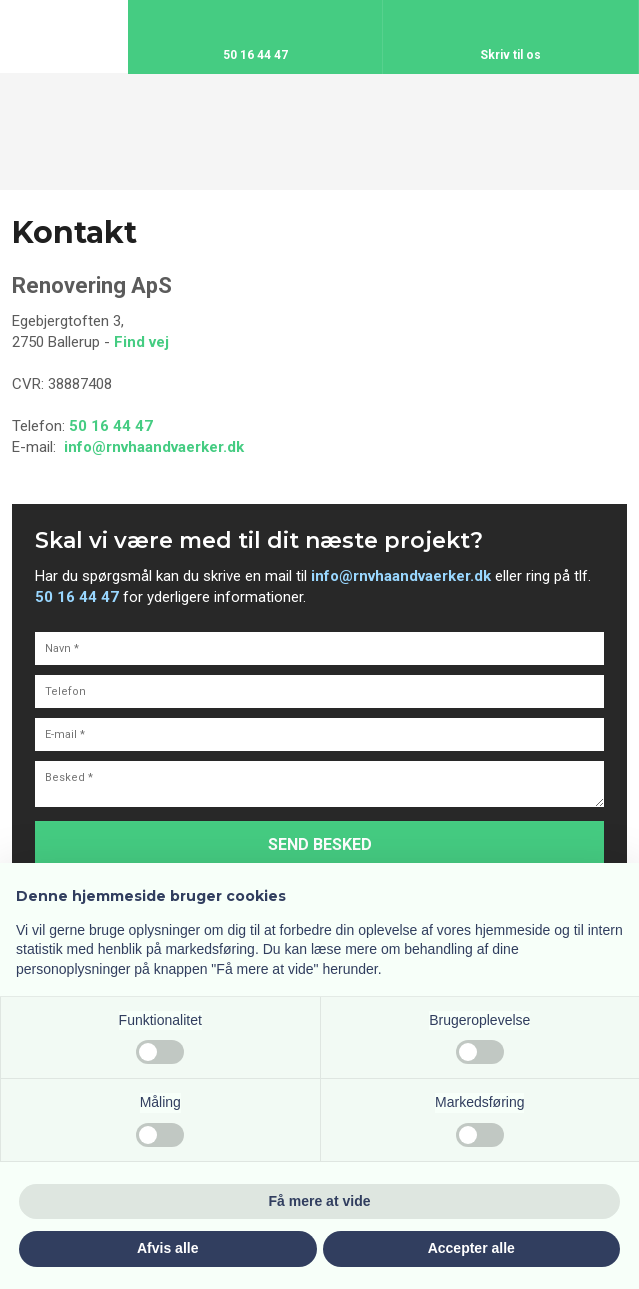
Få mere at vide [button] (320, 1201)
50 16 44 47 (111, 426)
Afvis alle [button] (167, 1248)
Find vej (141, 342)
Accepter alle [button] (471, 1248)
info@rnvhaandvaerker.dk (154, 447)
